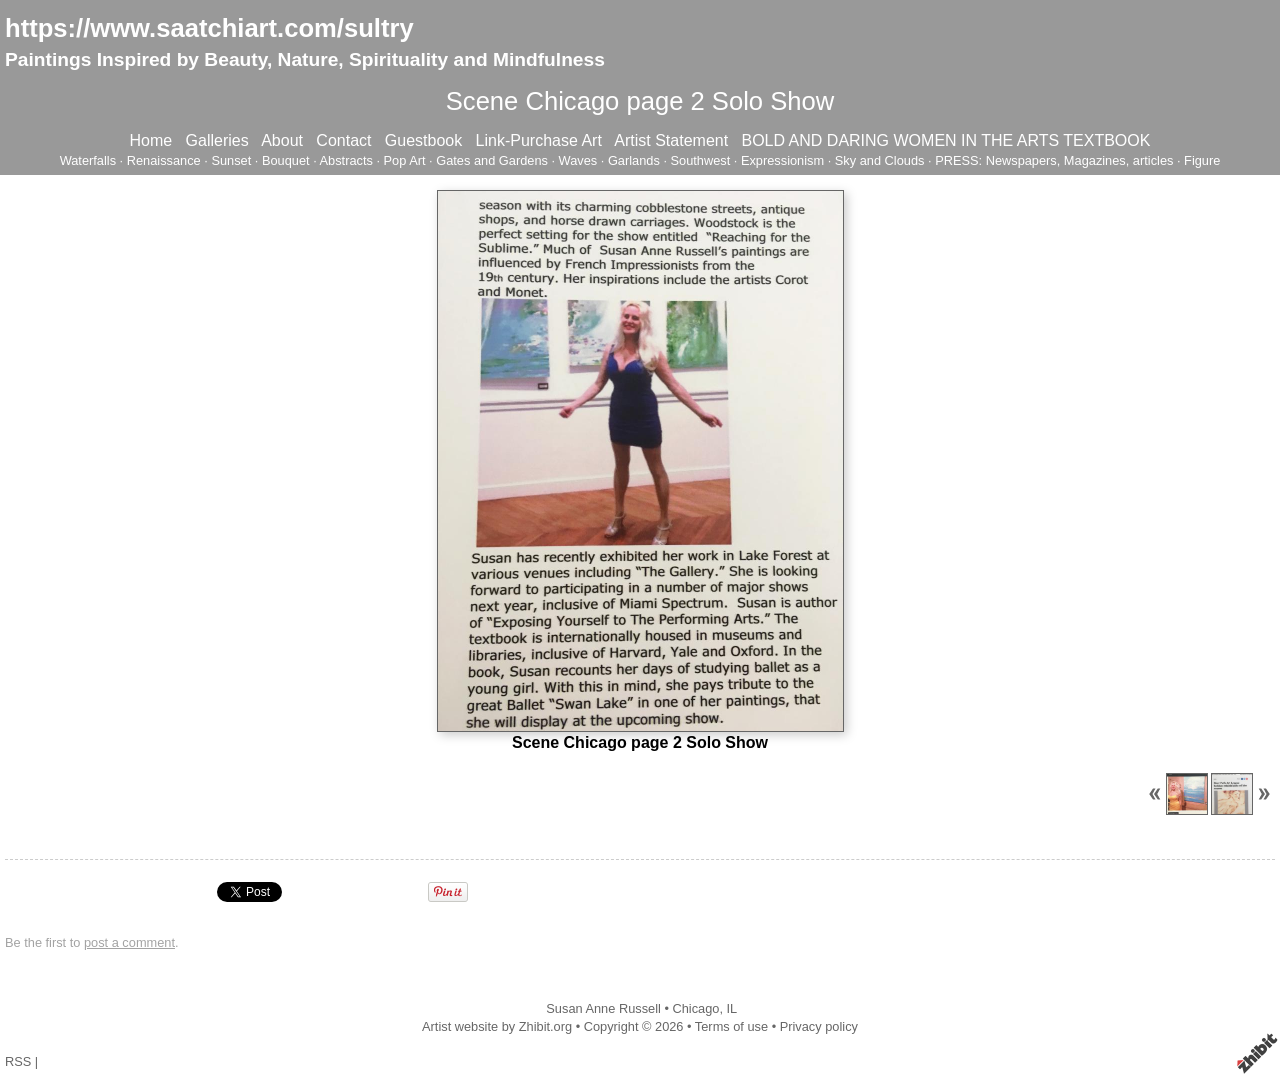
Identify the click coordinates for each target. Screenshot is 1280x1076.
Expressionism (782, 160)
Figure (1202, 160)
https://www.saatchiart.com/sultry (209, 28)
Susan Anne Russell (603, 1008)
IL (732, 1008)
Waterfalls (88, 160)
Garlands (634, 160)
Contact (343, 140)
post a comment (129, 942)
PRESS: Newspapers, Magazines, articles (1054, 160)
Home (151, 140)
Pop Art (405, 160)
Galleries (217, 140)
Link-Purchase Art (539, 140)
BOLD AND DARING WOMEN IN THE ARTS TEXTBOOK (945, 140)
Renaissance (164, 160)
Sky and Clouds (880, 160)
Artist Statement (671, 140)
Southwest (701, 160)
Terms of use (731, 1026)
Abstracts (346, 160)
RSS (18, 1061)
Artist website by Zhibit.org (497, 1026)
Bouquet (286, 160)
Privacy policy (819, 1026)
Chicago (695, 1008)
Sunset (231, 160)
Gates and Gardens (492, 160)
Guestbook (423, 140)
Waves (578, 160)
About (282, 140)
